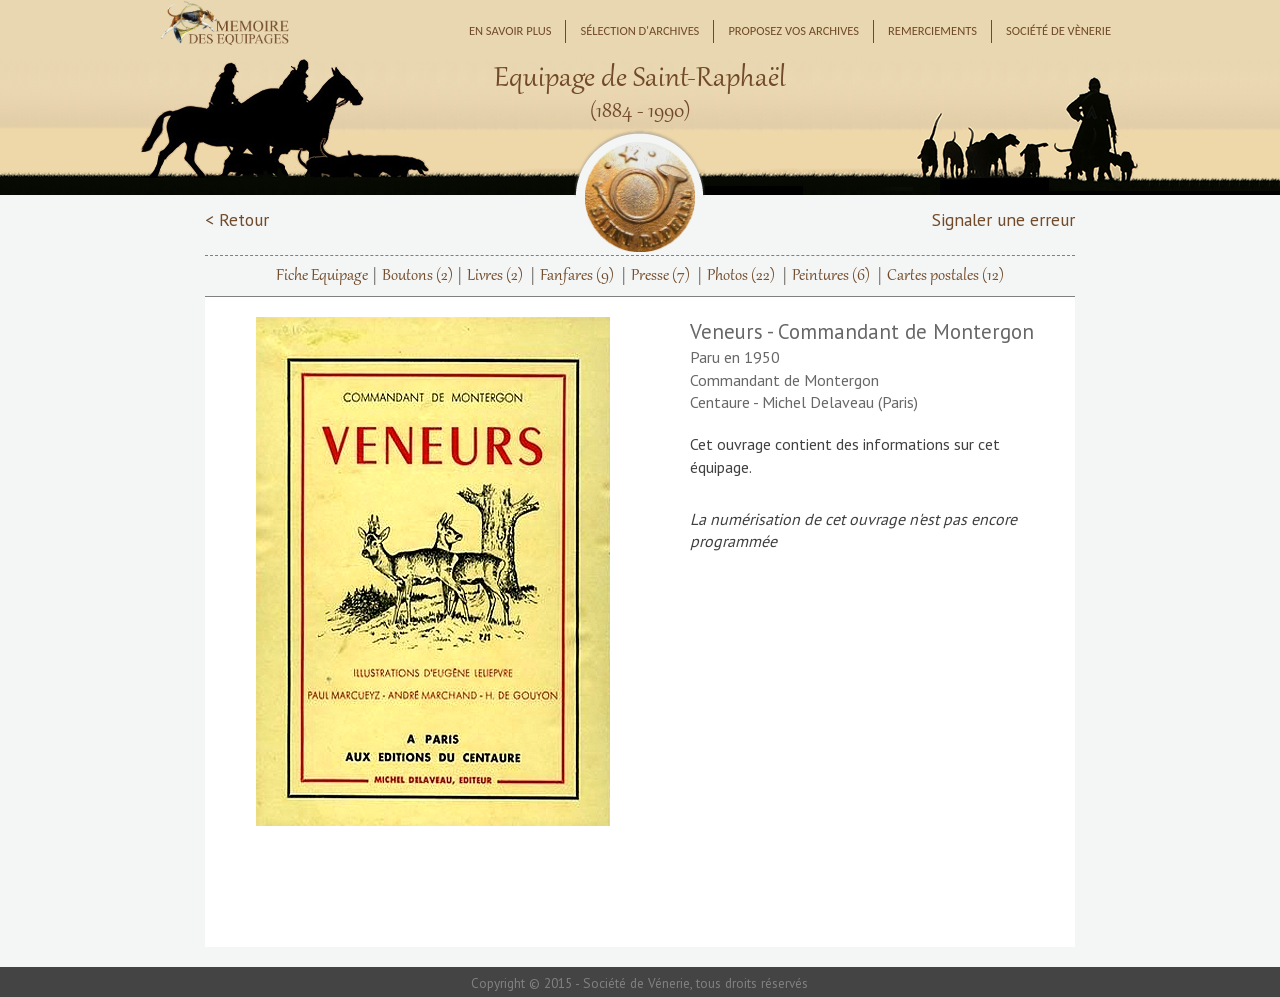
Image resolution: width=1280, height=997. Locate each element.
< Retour (237, 219)
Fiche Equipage (322, 276)
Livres (495, 276)
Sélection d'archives (639, 30)
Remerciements (932, 30)
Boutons (417, 276)
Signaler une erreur (1003, 219)
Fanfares (577, 276)
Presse (660, 276)
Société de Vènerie (1058, 30)
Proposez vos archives (793, 30)
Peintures (831, 276)
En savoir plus (510, 30)
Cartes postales (945, 276)
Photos (741, 276)
